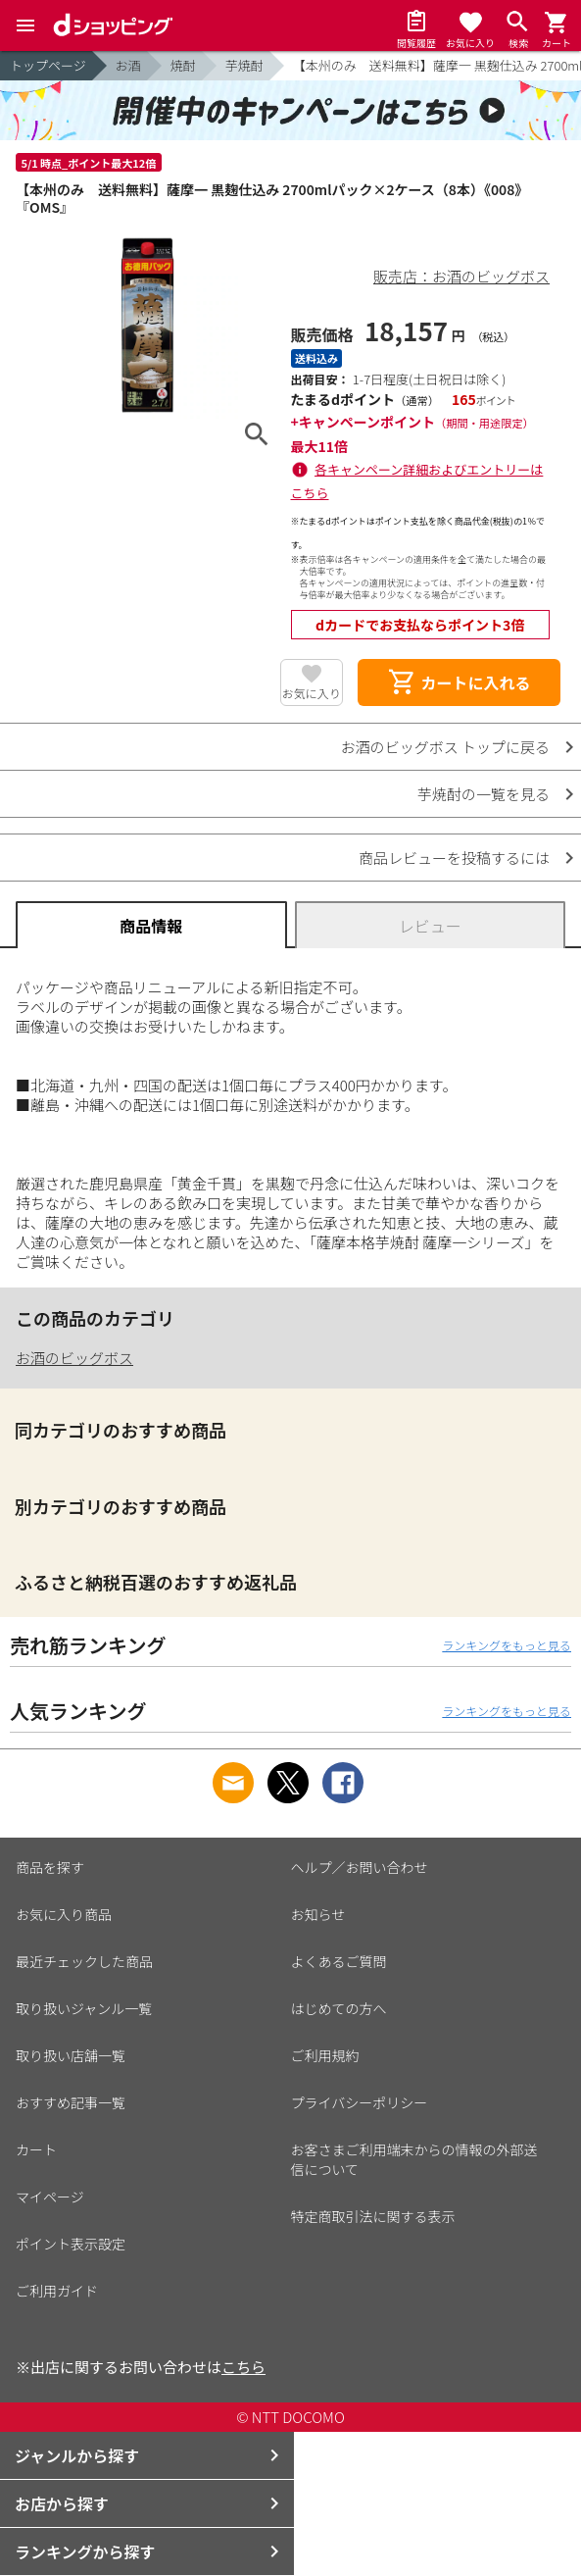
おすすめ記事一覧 (70, 2102)
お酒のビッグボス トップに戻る (445, 746)
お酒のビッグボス (74, 1357)
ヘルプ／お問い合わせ (359, 1867)
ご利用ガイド (57, 2290)
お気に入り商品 (64, 1914)
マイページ (50, 2196)
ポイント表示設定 (70, 2243)
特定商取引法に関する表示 (373, 2216)
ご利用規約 (325, 2055)
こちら (243, 2366)
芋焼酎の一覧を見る (483, 793)
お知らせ (318, 1914)
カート (36, 2149)
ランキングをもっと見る (506, 1645)
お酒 (128, 65)
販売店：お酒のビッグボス (461, 276)
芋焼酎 (244, 65)
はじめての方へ (339, 2008)
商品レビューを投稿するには (454, 857)
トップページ (48, 65)
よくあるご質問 (339, 1961)
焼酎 (183, 65)
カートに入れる (458, 682)
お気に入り (311, 692)
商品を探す (50, 1867)
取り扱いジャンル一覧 (84, 2008)
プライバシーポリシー (359, 2102)
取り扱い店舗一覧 (70, 2055)
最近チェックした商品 (84, 1961)
